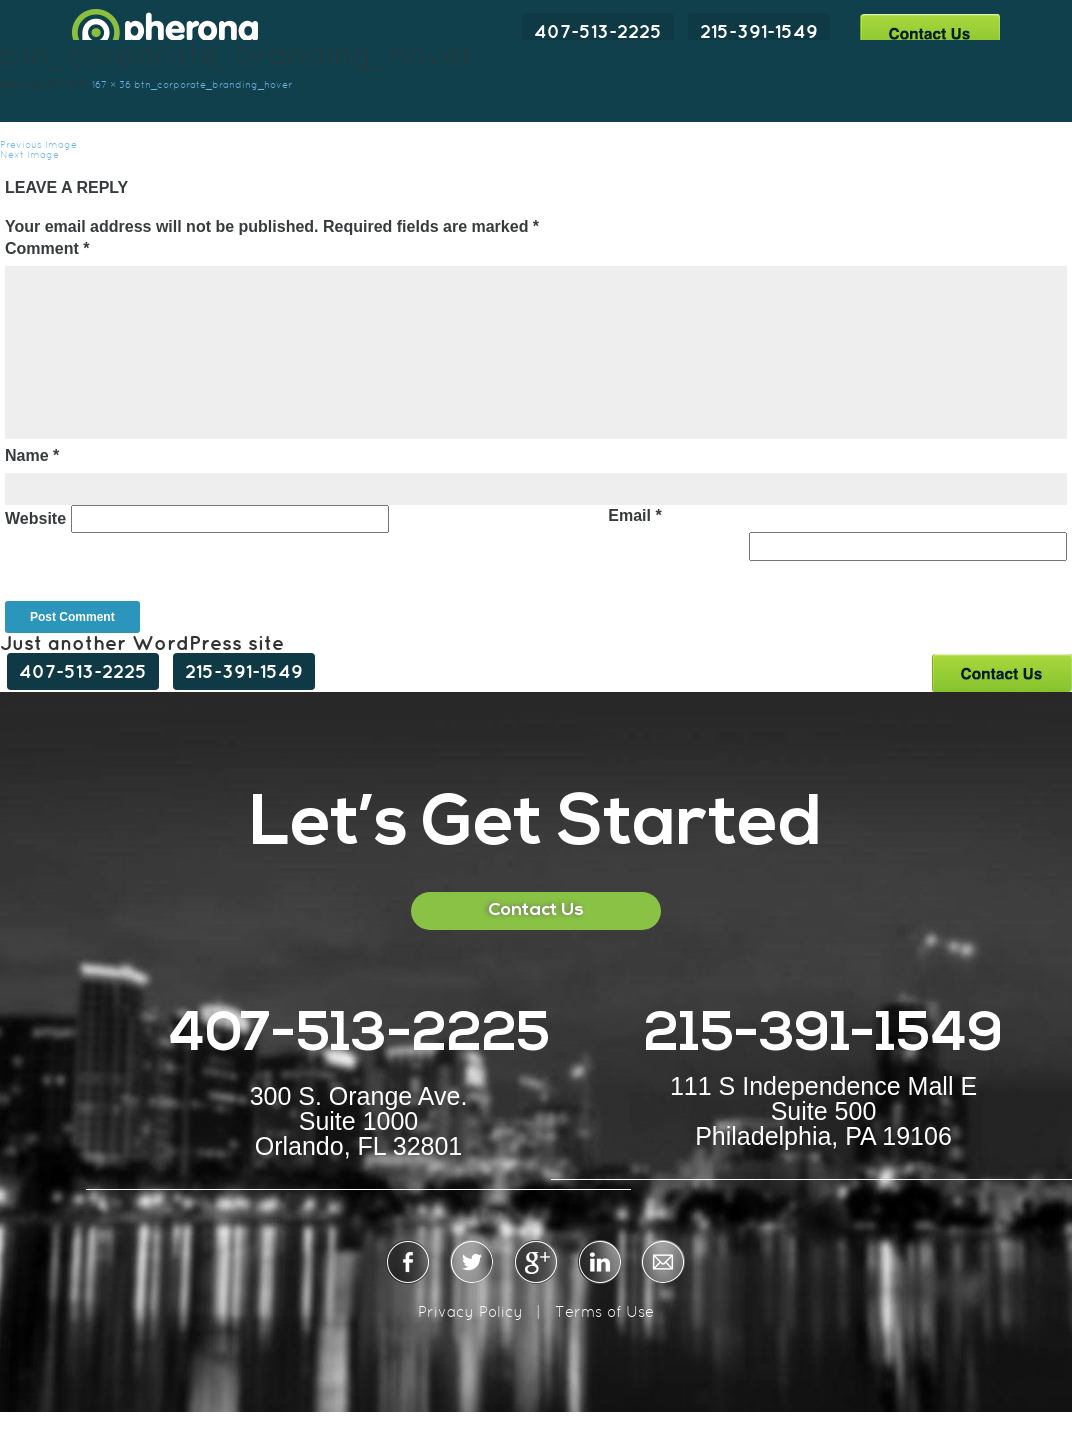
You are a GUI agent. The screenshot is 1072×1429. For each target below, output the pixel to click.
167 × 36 (111, 84)
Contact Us (929, 32)
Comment (47, 248)
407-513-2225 (598, 31)
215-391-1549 (759, 31)
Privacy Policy (470, 1311)
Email (634, 515)
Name (32, 455)
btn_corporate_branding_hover (213, 84)
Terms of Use (604, 1311)
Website (35, 518)
